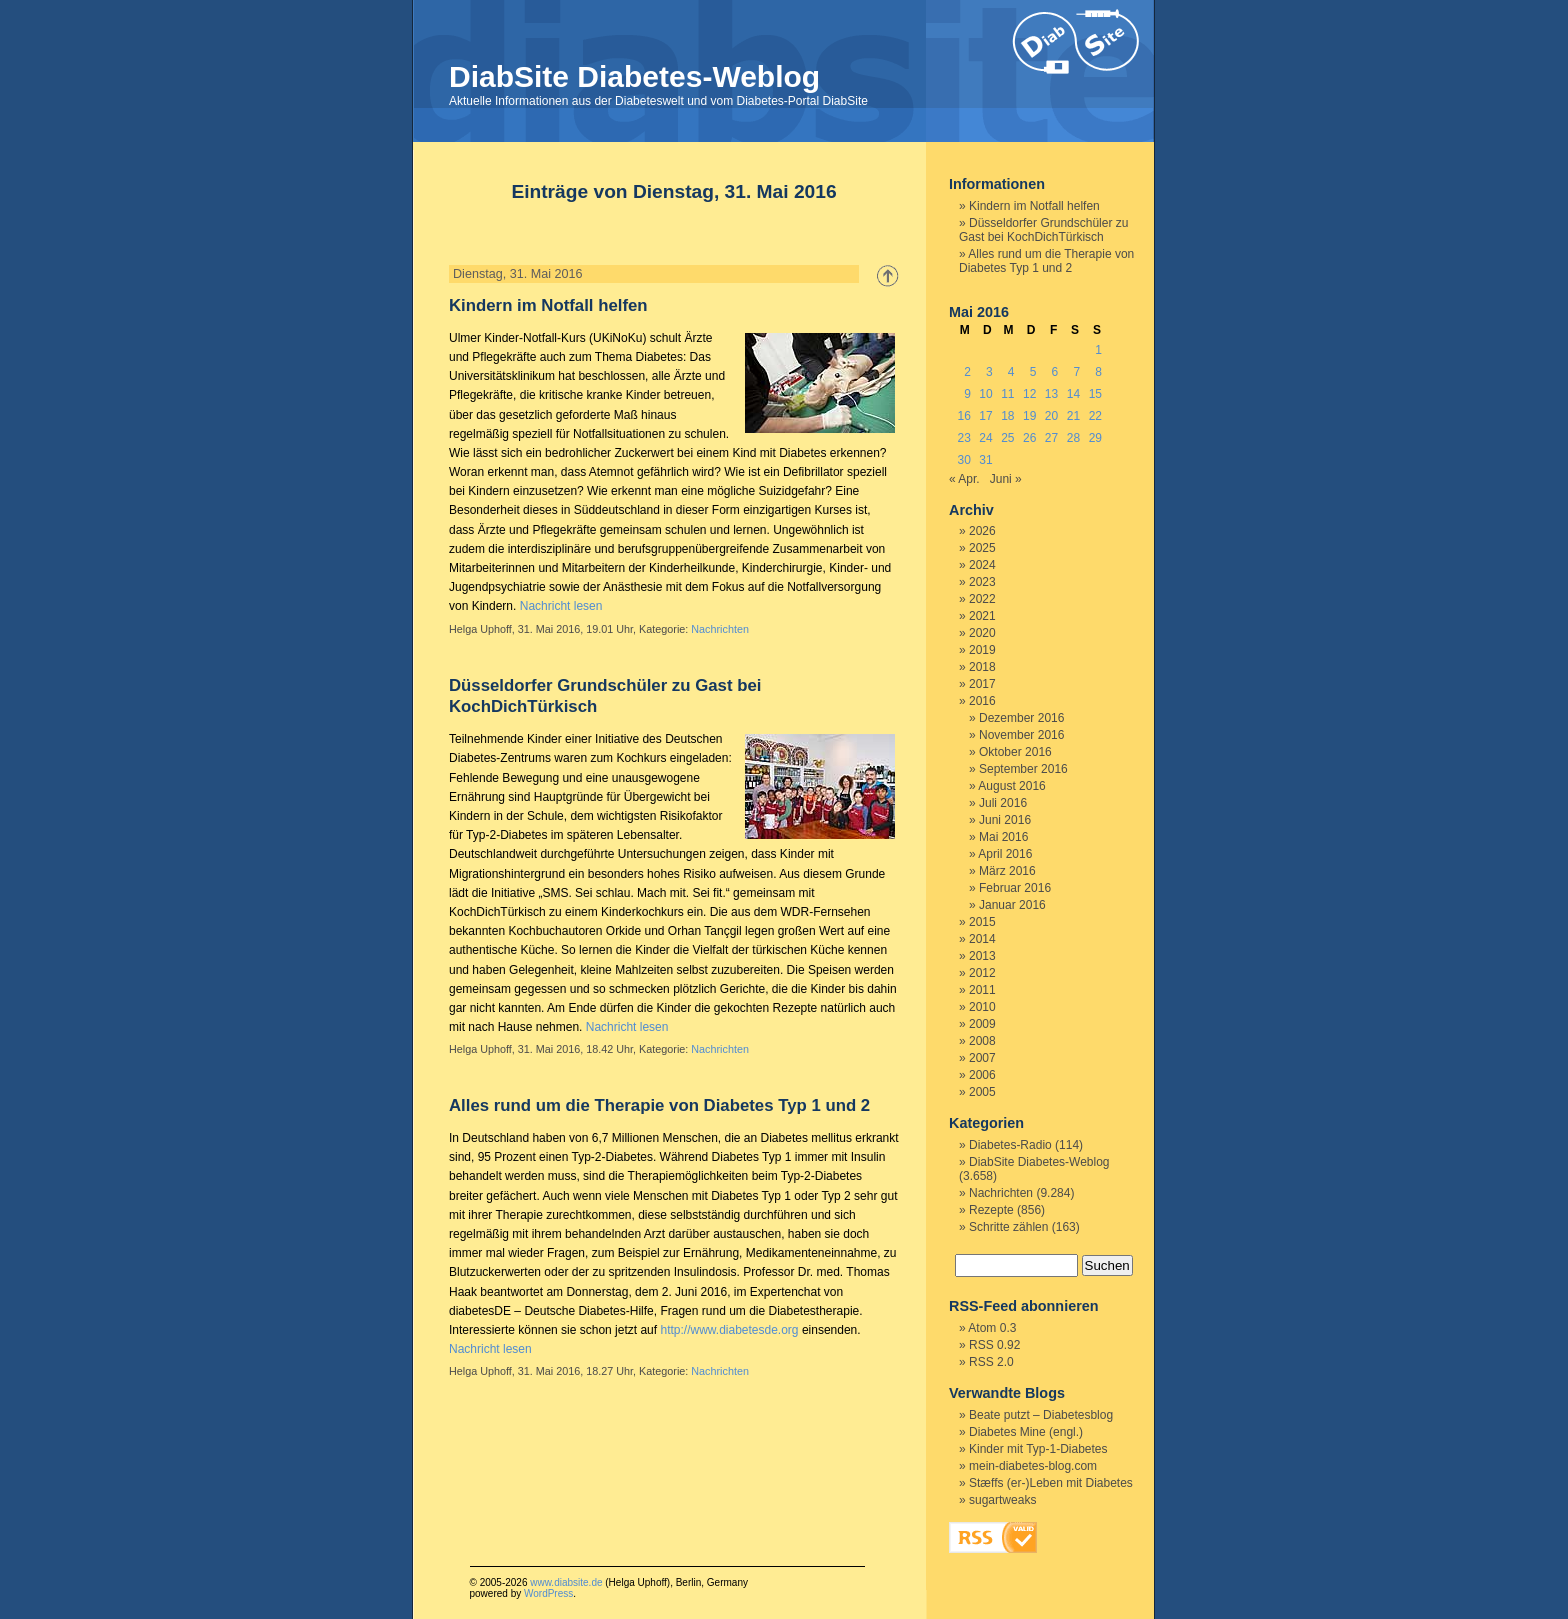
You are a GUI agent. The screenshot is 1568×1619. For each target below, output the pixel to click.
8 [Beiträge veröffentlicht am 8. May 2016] (1098, 372)
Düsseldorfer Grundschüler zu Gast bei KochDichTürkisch (1043, 230)
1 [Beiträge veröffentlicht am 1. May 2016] (1098, 350)
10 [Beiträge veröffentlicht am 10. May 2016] (985, 394)
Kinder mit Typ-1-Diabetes (1038, 1449)
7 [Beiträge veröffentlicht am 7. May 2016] (1076, 372)
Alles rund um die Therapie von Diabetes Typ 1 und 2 (659, 1105)
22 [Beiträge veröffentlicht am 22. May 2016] (1095, 416)
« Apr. (964, 479)
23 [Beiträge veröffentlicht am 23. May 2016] (963, 438)
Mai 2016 (1003, 837)
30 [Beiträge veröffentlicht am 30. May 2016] (963, 460)
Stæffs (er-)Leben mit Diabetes (1051, 1483)
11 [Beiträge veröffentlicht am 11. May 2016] (1007, 394)
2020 (982, 633)
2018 (982, 667)
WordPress (548, 1593)
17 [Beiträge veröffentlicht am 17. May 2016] (985, 416)
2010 (982, 1007)
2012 (982, 973)
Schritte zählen (1008, 1227)
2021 (982, 616)
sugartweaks (1002, 1500)
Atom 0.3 (992, 1328)
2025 (982, 548)
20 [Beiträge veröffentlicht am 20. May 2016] (1051, 416)
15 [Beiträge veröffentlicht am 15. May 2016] (1095, 394)
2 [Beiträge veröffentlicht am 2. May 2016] (967, 372)
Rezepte (991, 1210)
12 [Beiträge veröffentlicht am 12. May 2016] (1029, 394)
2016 (982, 701)
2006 (982, 1075)
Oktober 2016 (1015, 752)
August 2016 (1011, 786)
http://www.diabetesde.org (729, 1330)
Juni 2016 (1005, 820)
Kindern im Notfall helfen (548, 305)
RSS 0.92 (994, 1345)
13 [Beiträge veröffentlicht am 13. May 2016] (1051, 394)
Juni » (1006, 479)
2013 (982, 956)
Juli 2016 (1003, 803)
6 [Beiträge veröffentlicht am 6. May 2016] (1055, 372)
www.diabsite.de (566, 1582)
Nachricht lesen (561, 606)
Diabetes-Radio (1010, 1145)
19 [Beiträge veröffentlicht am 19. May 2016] (1029, 416)
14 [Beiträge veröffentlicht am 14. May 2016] (1073, 394)
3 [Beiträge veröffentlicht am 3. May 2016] (989, 372)
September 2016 (1023, 769)
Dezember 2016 (1021, 718)
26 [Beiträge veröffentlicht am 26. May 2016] (1029, 438)
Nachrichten (720, 629)
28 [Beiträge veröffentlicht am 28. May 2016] (1073, 438)
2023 (982, 582)
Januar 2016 (1012, 905)
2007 (982, 1058)
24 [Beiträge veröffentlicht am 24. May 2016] (985, 438)
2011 (982, 990)
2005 (982, 1092)
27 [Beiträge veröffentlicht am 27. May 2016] (1051, 438)
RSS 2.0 (991, 1362)
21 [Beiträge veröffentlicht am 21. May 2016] (1073, 416)
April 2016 (1005, 854)
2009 (982, 1024)
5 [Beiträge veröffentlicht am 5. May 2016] (1033, 372)
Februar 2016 (1015, 888)
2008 (982, 1041)
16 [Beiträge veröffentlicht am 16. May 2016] (963, 416)
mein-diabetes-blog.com (1033, 1466)
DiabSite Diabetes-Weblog (634, 76)
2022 (982, 599)
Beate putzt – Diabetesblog (1041, 1415)
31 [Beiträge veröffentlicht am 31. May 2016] (985, 460)
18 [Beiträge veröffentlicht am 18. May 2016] (1007, 416)
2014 (982, 939)
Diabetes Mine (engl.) (1026, 1432)
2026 (982, 531)
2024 (982, 565)
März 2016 (1007, 871)
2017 (982, 684)
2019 (982, 650)
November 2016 (1021, 735)
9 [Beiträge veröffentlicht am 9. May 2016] (967, 394)
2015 (982, 922)
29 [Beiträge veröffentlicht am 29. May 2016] (1095, 438)
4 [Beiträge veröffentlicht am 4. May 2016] (1011, 372)
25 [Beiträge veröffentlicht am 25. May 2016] (1007, 438)
